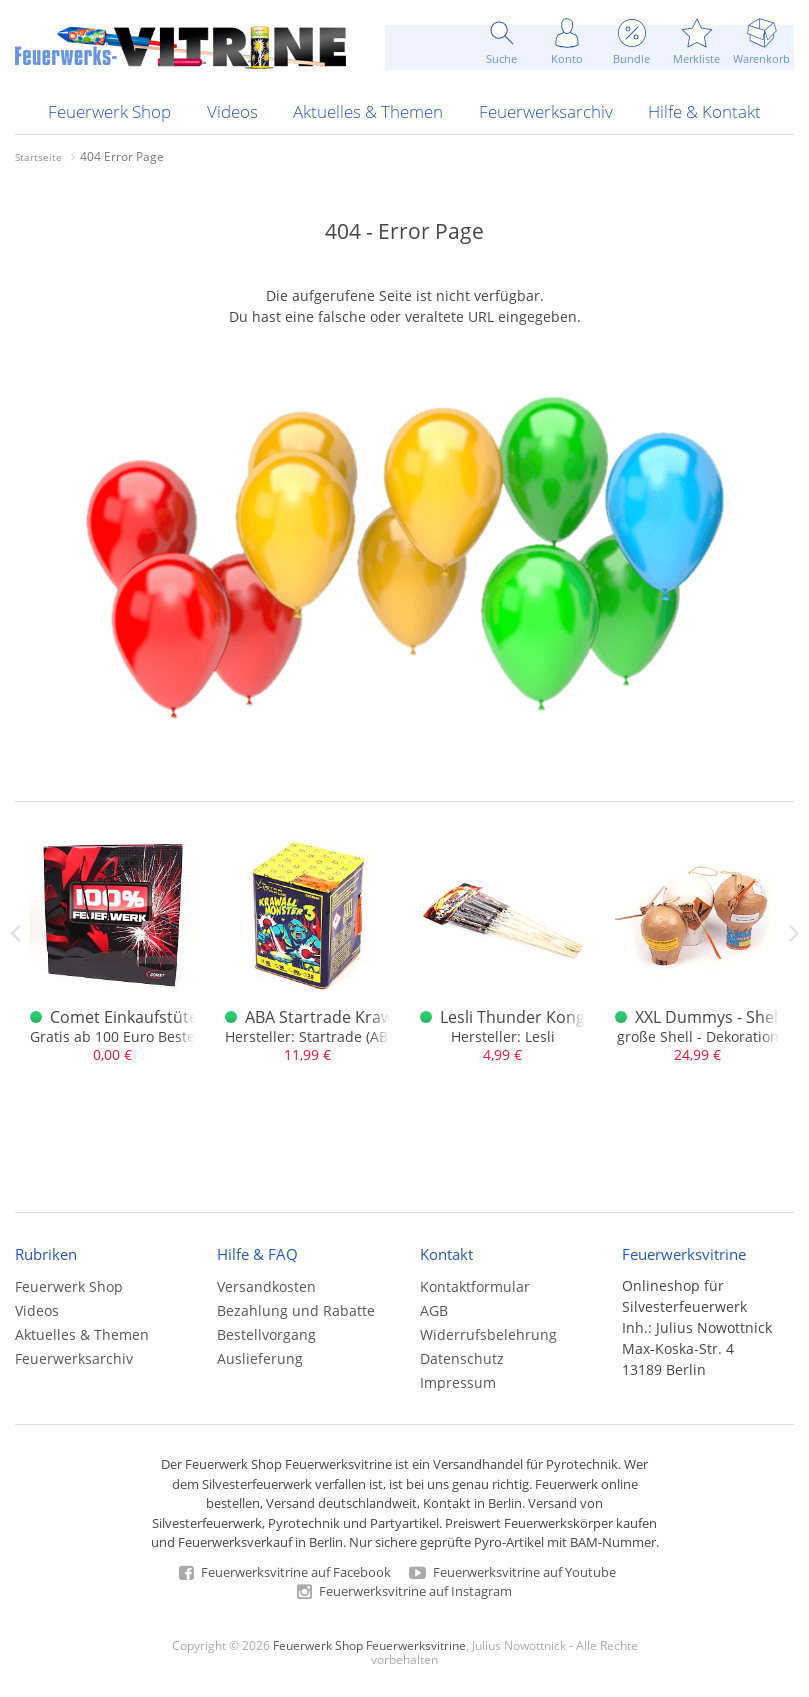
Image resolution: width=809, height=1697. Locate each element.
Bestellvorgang (266, 1334)
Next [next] (794, 933)
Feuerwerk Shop (109, 111)
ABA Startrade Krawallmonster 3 (366, 1017)
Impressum (458, 1382)
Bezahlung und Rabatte (296, 1310)
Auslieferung (260, 1358)
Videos (232, 111)
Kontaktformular (475, 1286)
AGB (434, 1310)
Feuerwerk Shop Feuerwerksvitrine (369, 1645)
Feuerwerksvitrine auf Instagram (404, 1591)
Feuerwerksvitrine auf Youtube (512, 1572)
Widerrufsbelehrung (488, 1334)
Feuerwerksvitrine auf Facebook (285, 1572)
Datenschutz (462, 1358)
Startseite (38, 157)
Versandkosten (266, 1286)
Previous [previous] (15, 933)
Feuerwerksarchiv (546, 111)
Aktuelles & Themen (368, 111)
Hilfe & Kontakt (704, 111)
